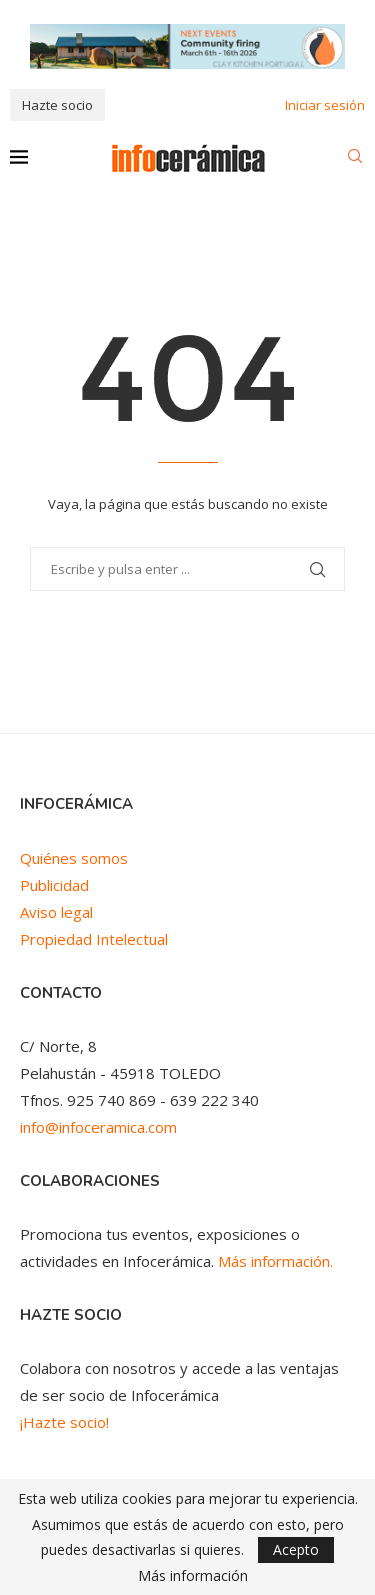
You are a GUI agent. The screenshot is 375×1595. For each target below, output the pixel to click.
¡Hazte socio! (64, 1422)
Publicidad (54, 885)
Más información (193, 1576)
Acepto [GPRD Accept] (296, 1549)
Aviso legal (56, 912)
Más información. (275, 1261)
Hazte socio (57, 105)
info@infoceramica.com (98, 1127)
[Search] (355, 158)
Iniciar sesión (325, 105)
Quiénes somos (74, 858)
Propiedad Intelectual (94, 939)
